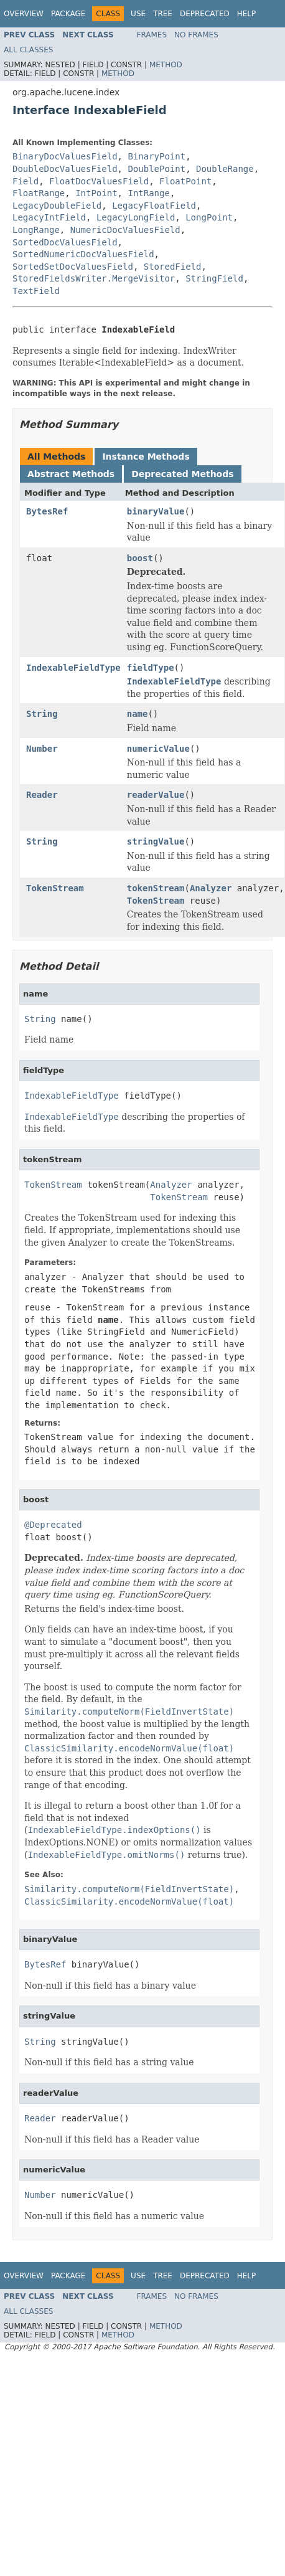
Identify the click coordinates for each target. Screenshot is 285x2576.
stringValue (156, 841)
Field (25, 181)
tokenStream (156, 888)
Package (68, 13)
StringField (214, 278)
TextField (36, 291)
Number (42, 749)
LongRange (36, 230)
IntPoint (96, 193)
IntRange (148, 193)
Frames (152, 35)
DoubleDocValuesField (65, 169)
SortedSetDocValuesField (72, 267)
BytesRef (47, 511)
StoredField (173, 267)
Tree (162, 13)
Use (138, 13)
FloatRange (38, 193)
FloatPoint (185, 181)
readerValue (156, 795)
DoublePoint (156, 169)
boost (140, 558)
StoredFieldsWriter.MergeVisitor (93, 278)
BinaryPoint (156, 156)
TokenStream (55, 888)
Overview (24, 13)
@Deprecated (53, 1525)
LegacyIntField (49, 217)
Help (246, 13)
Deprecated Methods (182, 474)
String (42, 714)
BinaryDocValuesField (65, 156)
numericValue (158, 749)
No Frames (196, 35)
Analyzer (210, 888)
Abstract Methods (70, 474)
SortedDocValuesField (65, 242)
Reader (42, 795)
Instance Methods (145, 457)
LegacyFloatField (154, 206)
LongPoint (209, 217)
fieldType (150, 668)
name (137, 714)
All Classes (28, 49)
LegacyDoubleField (56, 206)
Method (165, 64)
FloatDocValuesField (99, 181)
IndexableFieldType (73, 668)
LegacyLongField (135, 217)
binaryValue (156, 511)
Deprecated (205, 13)
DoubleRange (225, 169)
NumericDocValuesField (125, 230)
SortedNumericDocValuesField (83, 254)
